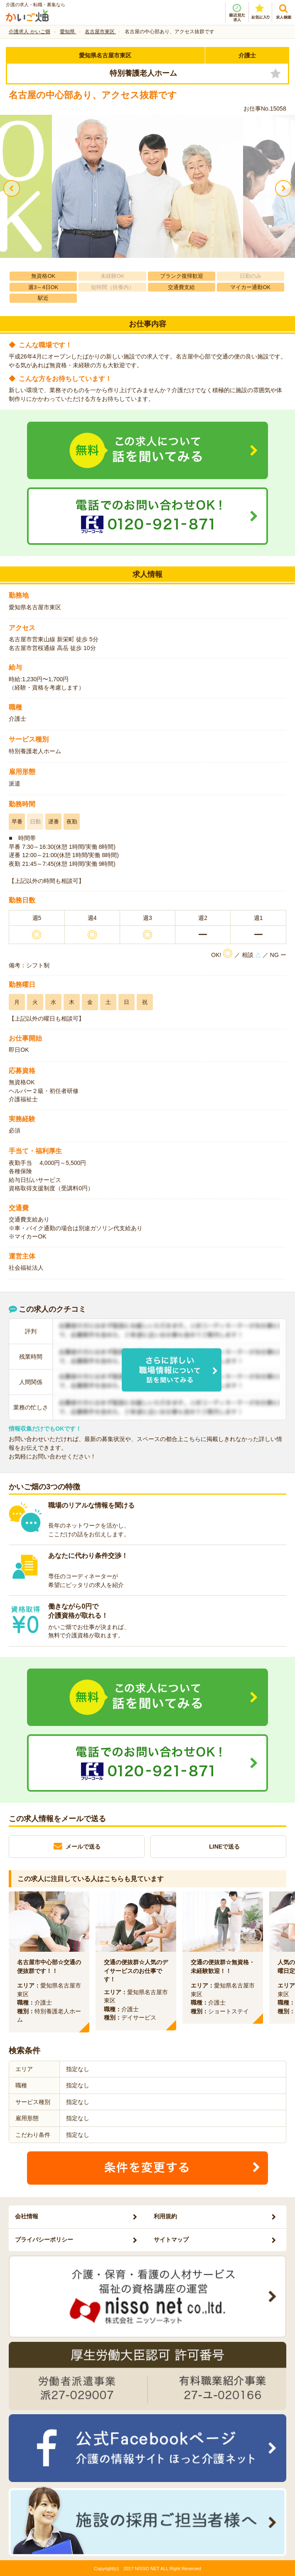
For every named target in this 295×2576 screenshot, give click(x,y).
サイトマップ (171, 2239)
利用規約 (165, 2216)
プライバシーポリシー (44, 2239)
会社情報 (26, 2216)
